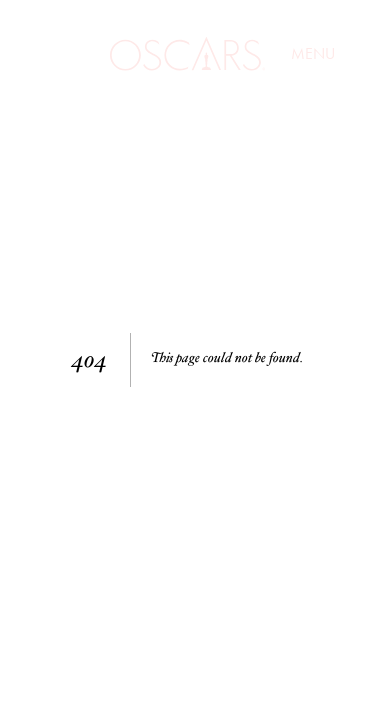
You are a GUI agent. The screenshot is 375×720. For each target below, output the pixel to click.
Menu (313, 55)
